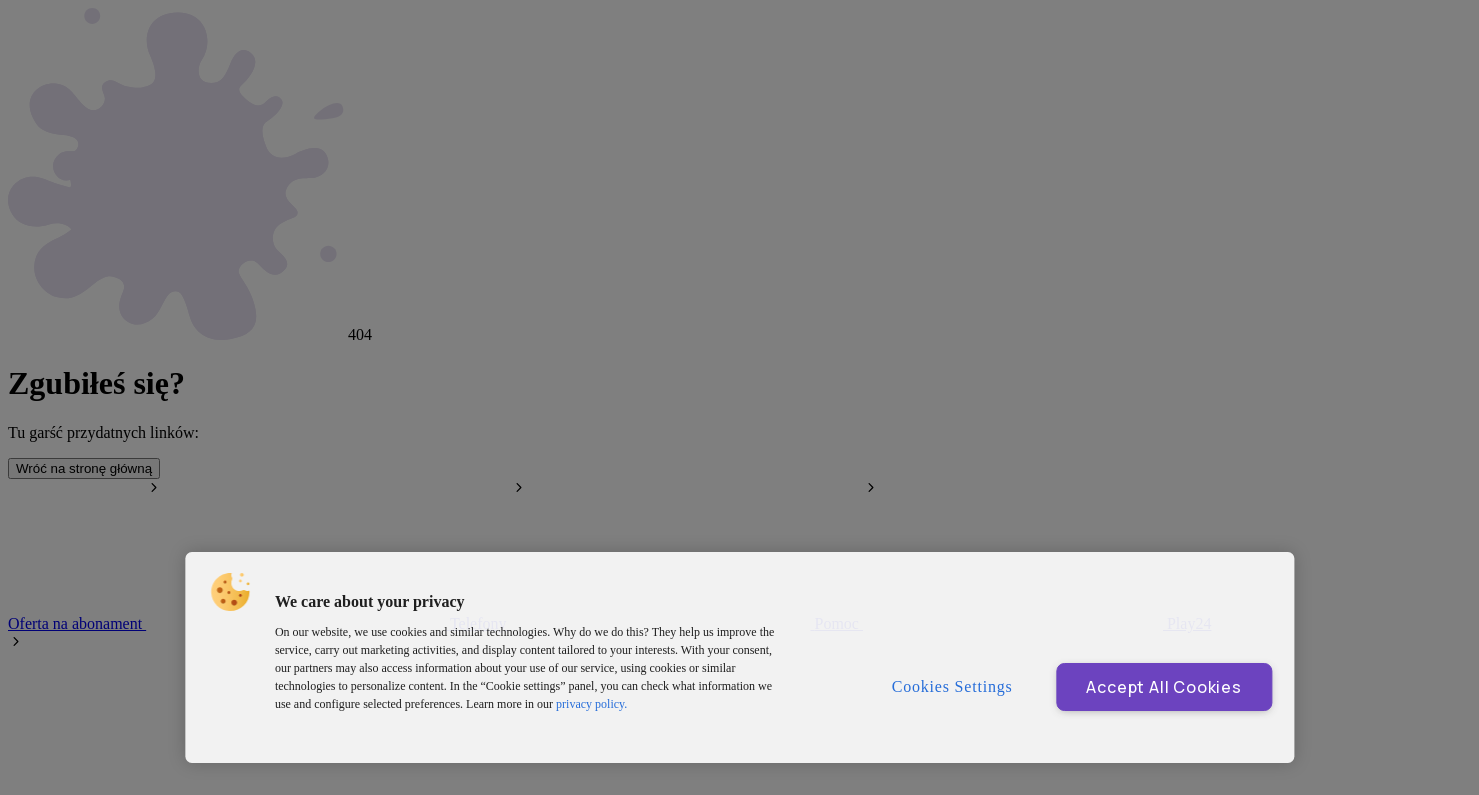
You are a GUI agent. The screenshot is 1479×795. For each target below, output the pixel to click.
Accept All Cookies (1163, 687)
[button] (230, 592)
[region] (739, 657)
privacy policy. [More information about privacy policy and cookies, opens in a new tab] (591, 704)
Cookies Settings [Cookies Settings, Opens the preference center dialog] (952, 686)
